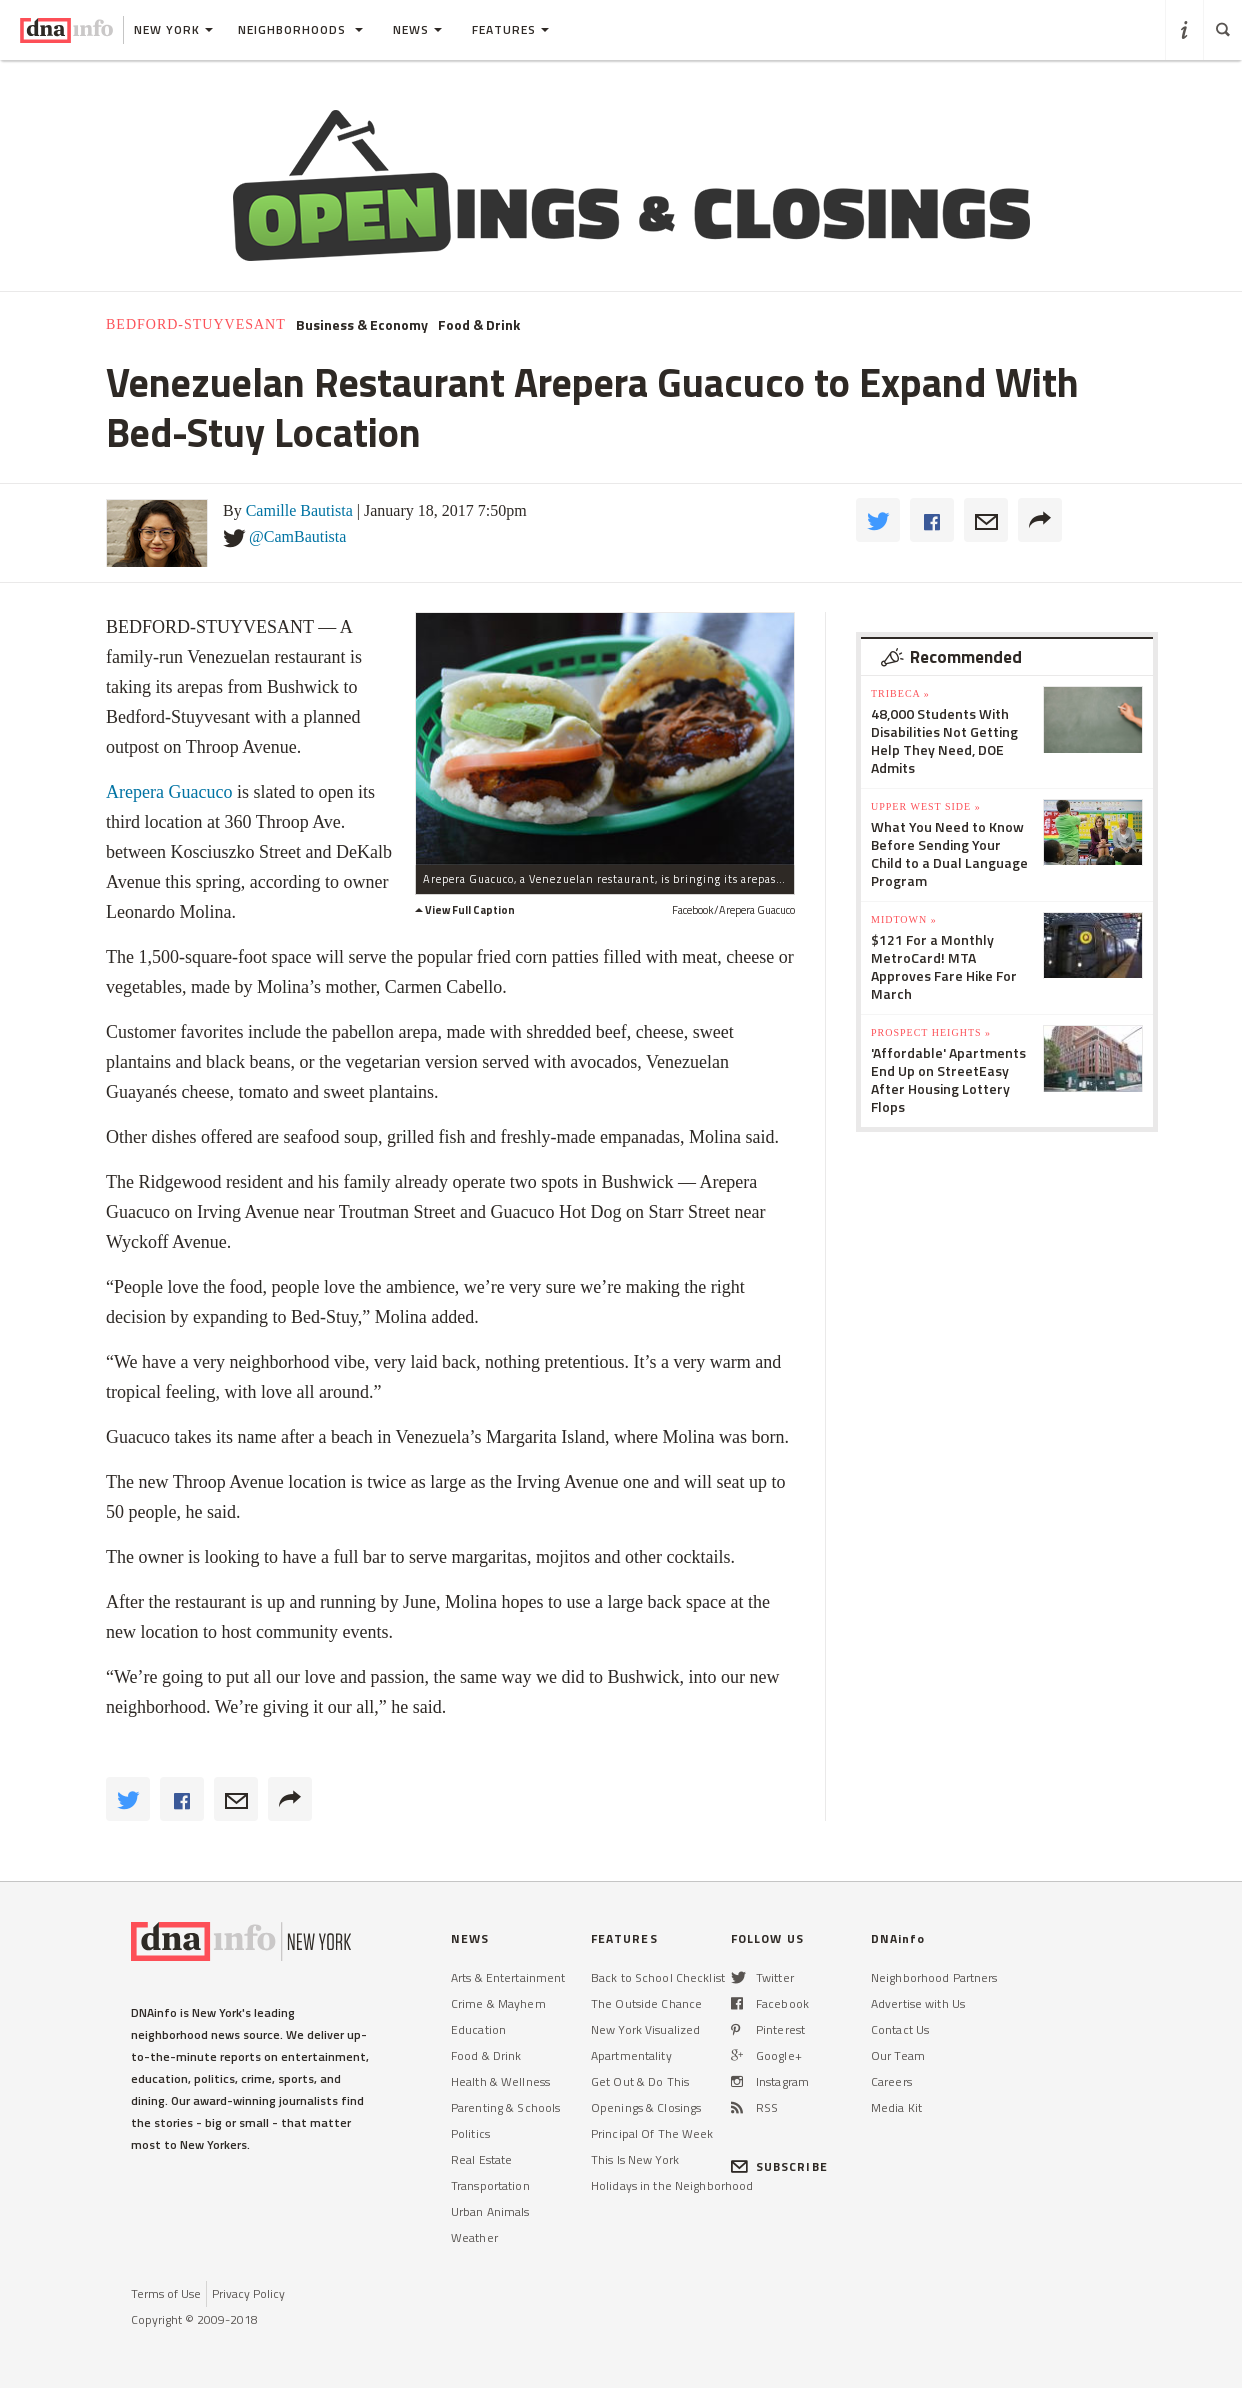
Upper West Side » (926, 806)
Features (510, 29)
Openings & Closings (646, 2107)
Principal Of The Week (652, 2133)
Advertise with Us (918, 2003)
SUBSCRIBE (779, 2166)
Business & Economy (362, 325)
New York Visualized (645, 2029)
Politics (470, 2133)
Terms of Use (166, 2293)
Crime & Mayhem (498, 2003)
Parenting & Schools (505, 2107)
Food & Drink (479, 325)
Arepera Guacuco (171, 792)
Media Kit (896, 2107)
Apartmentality (631, 2055)
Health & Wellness (500, 2081)
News (417, 29)
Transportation (490, 2185)
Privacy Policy (248, 2293)
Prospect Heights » (931, 1032)
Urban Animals (490, 2211)
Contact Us (900, 2029)
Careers (891, 2081)
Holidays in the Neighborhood (672, 2185)
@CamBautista (297, 536)
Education (478, 2029)
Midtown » (904, 919)
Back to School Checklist (658, 1977)
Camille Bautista (299, 510)
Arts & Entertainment (508, 1977)
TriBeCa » (900, 693)
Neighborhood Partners (934, 1977)
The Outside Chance (646, 2003)
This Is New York (635, 2159)
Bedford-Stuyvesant (196, 324)
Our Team (898, 2055)
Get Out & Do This (640, 2081)
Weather (474, 2237)
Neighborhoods (300, 29)
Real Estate (481, 2159)
